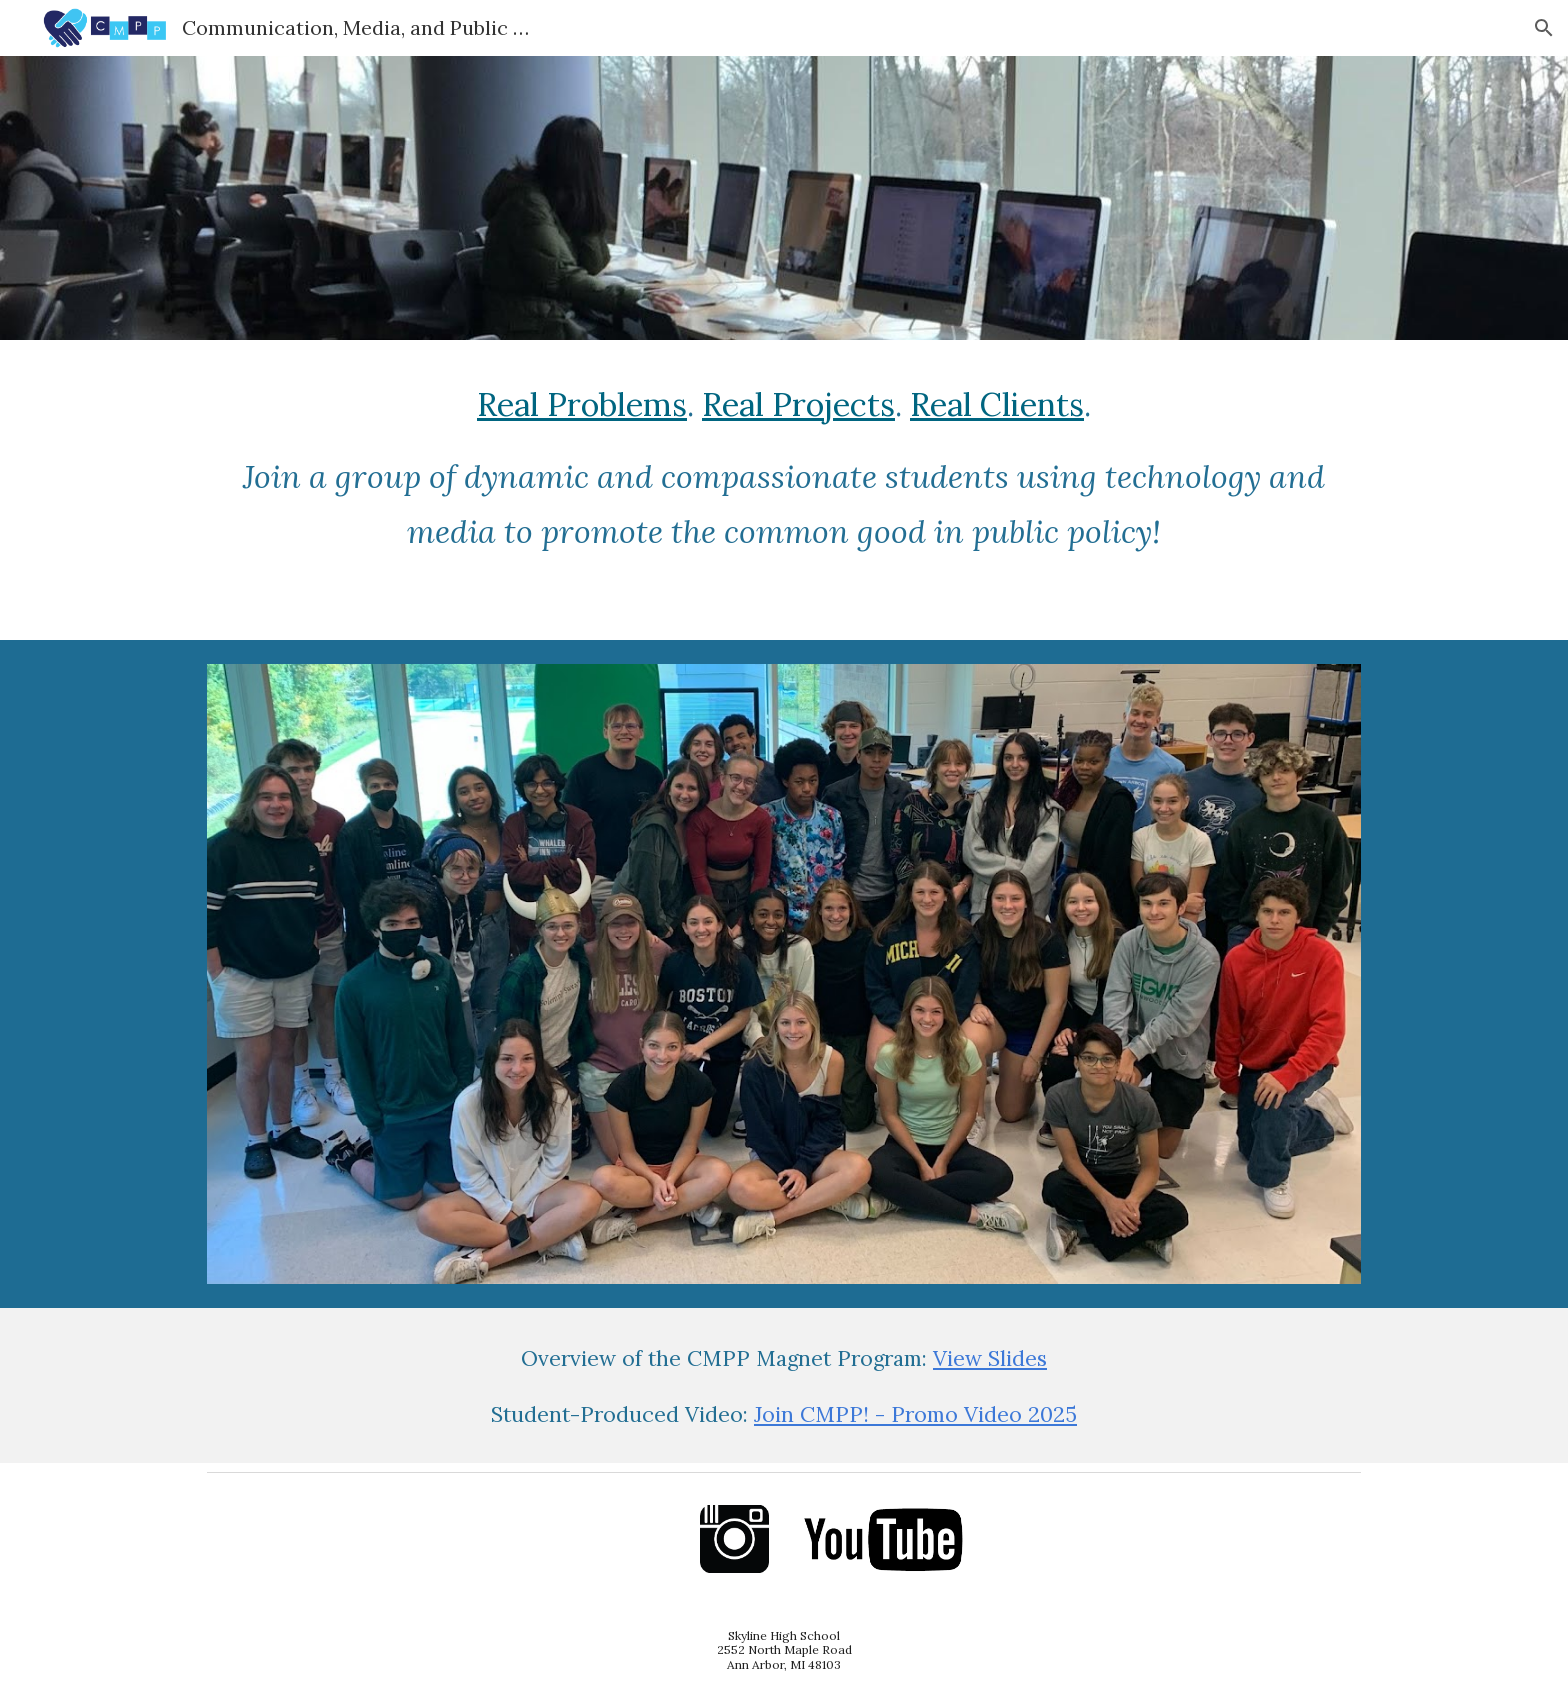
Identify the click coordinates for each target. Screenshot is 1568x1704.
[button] (1544, 28)
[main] (784, 490)
